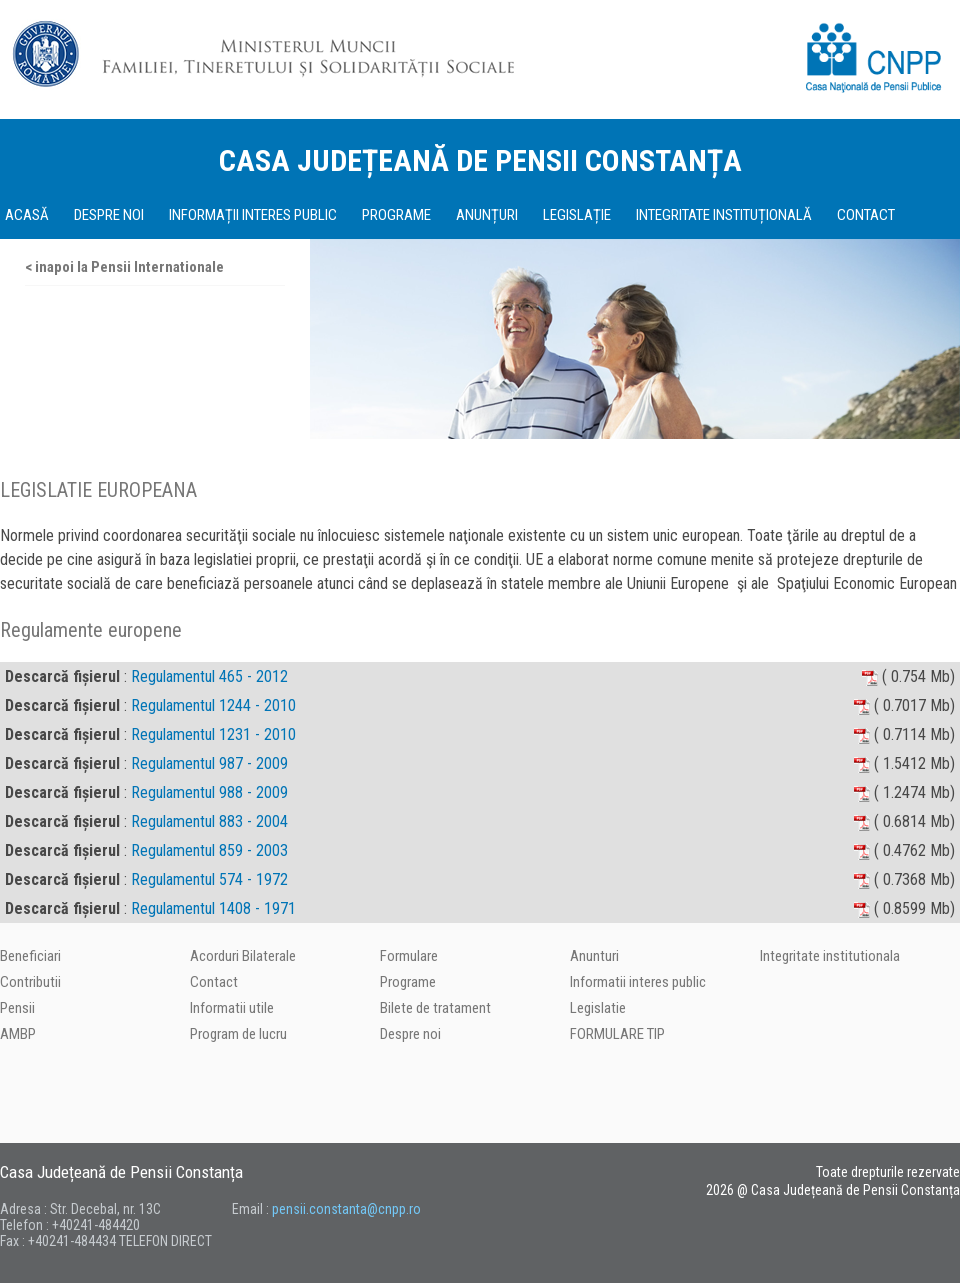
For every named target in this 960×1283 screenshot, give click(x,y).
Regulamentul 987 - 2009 (209, 763)
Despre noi (410, 1034)
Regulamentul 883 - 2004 (209, 821)
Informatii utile (232, 1008)
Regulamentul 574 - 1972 (209, 879)
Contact (214, 982)
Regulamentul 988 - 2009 (209, 792)
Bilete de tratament (435, 1008)
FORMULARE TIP (617, 1034)
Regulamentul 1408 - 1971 (213, 908)
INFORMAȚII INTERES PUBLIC (253, 215)
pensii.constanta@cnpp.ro (346, 1209)
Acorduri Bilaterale (243, 956)
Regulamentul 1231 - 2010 (213, 734)
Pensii (17, 1008)
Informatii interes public (638, 982)
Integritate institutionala (830, 956)
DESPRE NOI (109, 215)
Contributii (30, 982)
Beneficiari (30, 956)
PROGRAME (396, 215)
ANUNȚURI (487, 215)
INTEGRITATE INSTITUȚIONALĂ (724, 215)
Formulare (409, 956)
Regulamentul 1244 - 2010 (213, 705)
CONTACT (866, 215)
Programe (408, 982)
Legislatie (598, 1008)
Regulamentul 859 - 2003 (209, 850)
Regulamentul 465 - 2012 (209, 676)
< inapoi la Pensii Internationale (124, 267)
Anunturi (594, 956)
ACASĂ (27, 215)
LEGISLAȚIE (577, 215)
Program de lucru (238, 1034)
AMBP (18, 1034)
